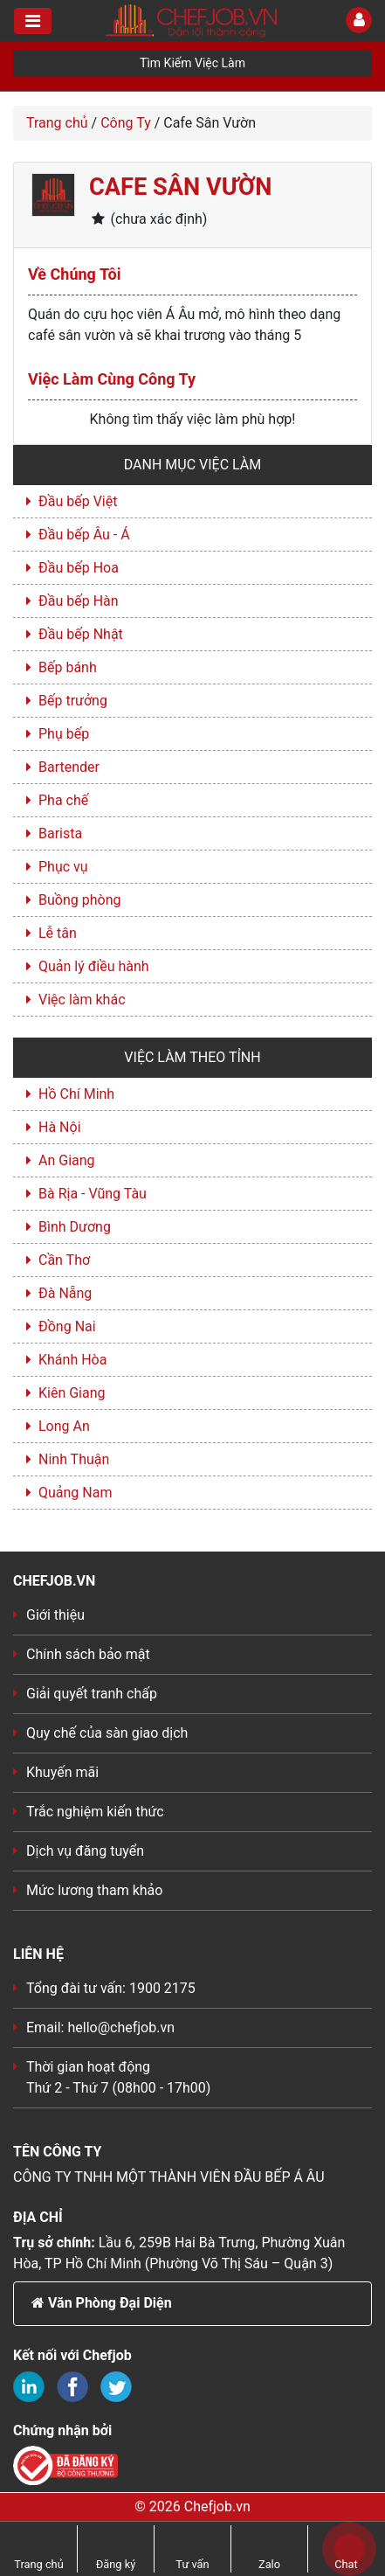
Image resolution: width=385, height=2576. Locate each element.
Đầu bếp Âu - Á (84, 534)
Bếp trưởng (72, 700)
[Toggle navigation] (33, 21)
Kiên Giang (72, 1393)
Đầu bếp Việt (77, 501)
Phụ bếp (63, 734)
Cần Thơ (64, 1260)
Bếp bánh (67, 667)
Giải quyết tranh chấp (91, 1693)
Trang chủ (57, 123)
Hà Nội (59, 1127)
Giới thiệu (55, 1615)
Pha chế (63, 800)
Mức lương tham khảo (94, 1890)
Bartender (69, 767)
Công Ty (125, 123)
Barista (60, 833)
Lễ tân (57, 933)
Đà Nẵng (65, 1293)
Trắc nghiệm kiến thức (95, 1811)
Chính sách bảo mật (88, 1654)
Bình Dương (74, 1227)
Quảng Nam (75, 1492)
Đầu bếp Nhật (80, 634)
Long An (64, 1426)
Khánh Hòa (72, 1359)
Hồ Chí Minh (76, 1094)
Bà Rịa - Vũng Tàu (92, 1193)
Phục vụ (63, 866)
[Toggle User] (359, 20)
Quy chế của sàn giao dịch (107, 1733)
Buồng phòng (79, 900)
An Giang (66, 1160)
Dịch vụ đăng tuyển (85, 1851)
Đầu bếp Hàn (78, 601)
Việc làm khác (82, 999)
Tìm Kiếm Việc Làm (192, 63)
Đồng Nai (67, 1326)
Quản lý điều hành (93, 966)
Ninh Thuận (73, 1459)
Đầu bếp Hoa (78, 567)
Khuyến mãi (62, 1772)
